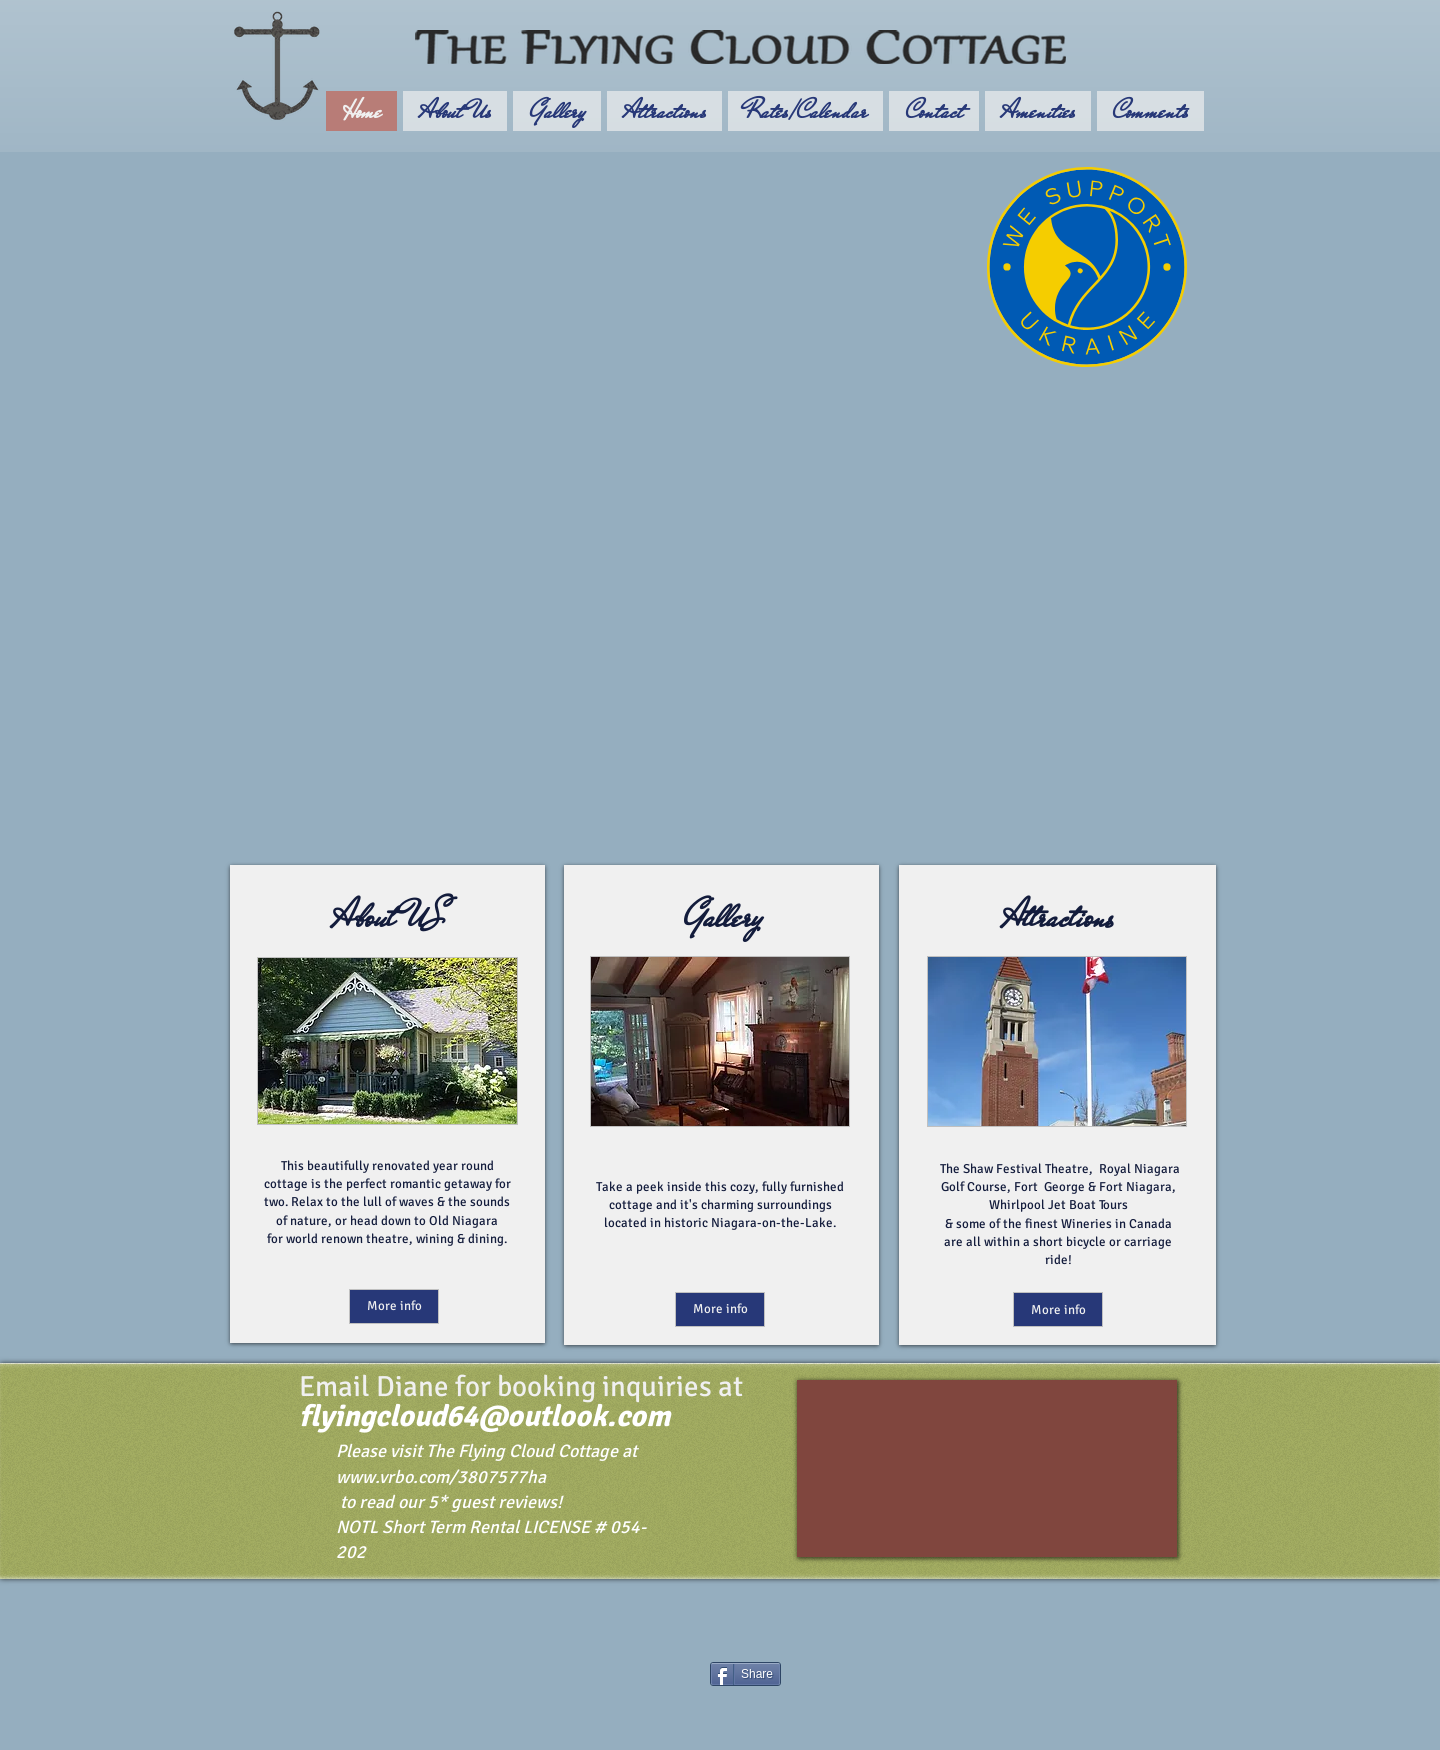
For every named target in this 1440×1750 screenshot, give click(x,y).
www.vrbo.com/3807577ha (441, 1477)
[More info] (394, 1306)
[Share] (745, 1674)
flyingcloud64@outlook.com (484, 1416)
